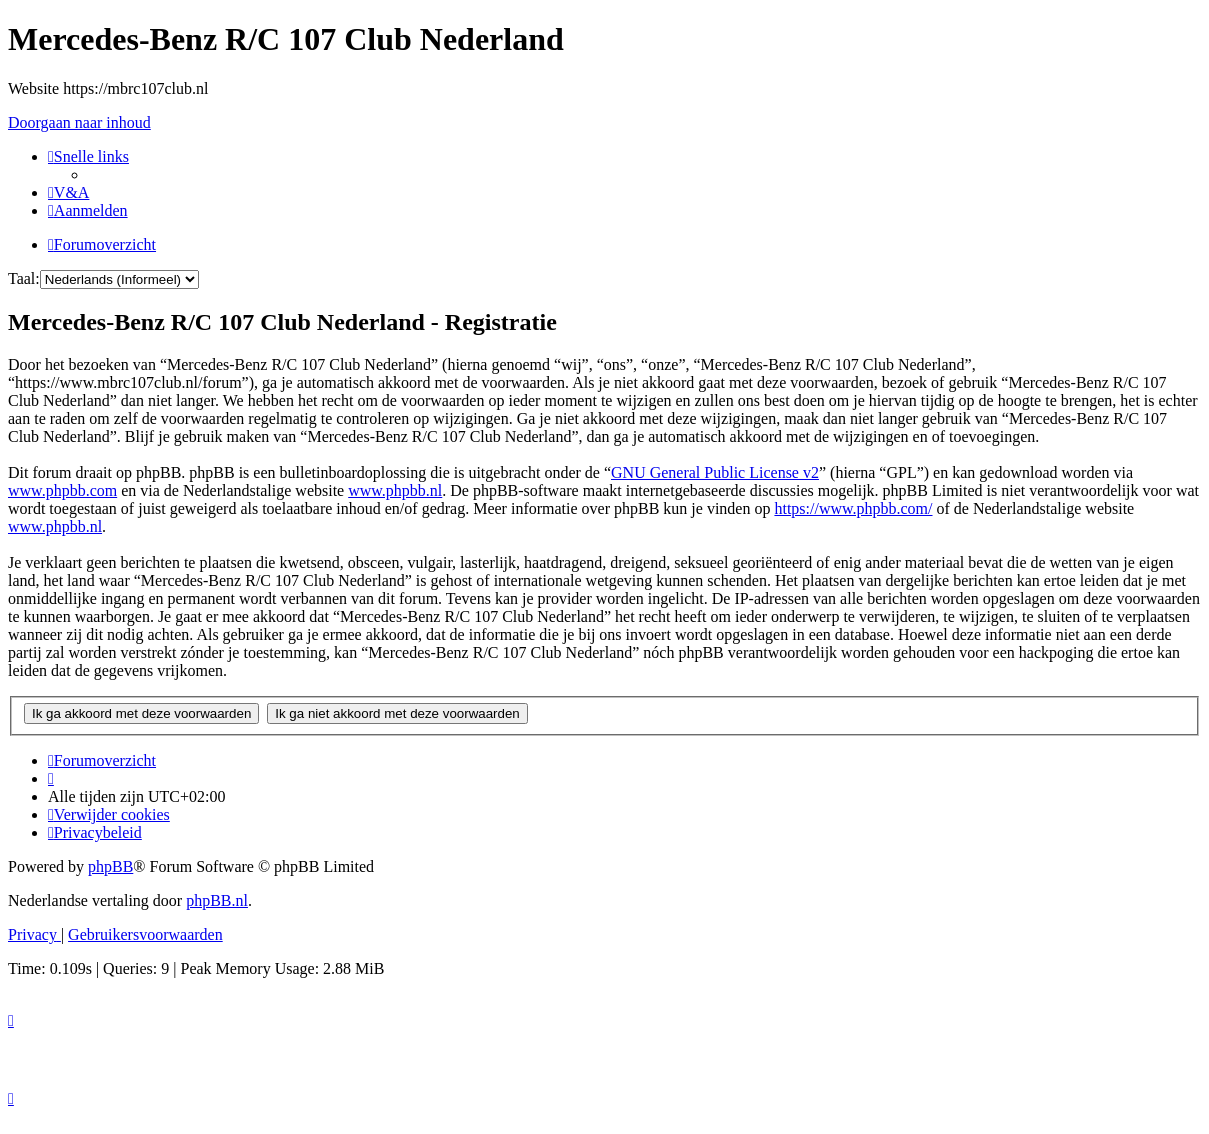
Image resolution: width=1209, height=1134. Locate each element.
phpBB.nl (217, 900)
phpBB (110, 866)
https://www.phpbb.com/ (853, 508)
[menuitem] (68, 192)
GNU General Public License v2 (715, 472)
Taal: (24, 278)
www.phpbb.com (62, 490)
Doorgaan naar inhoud (79, 122)
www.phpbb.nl (395, 490)
